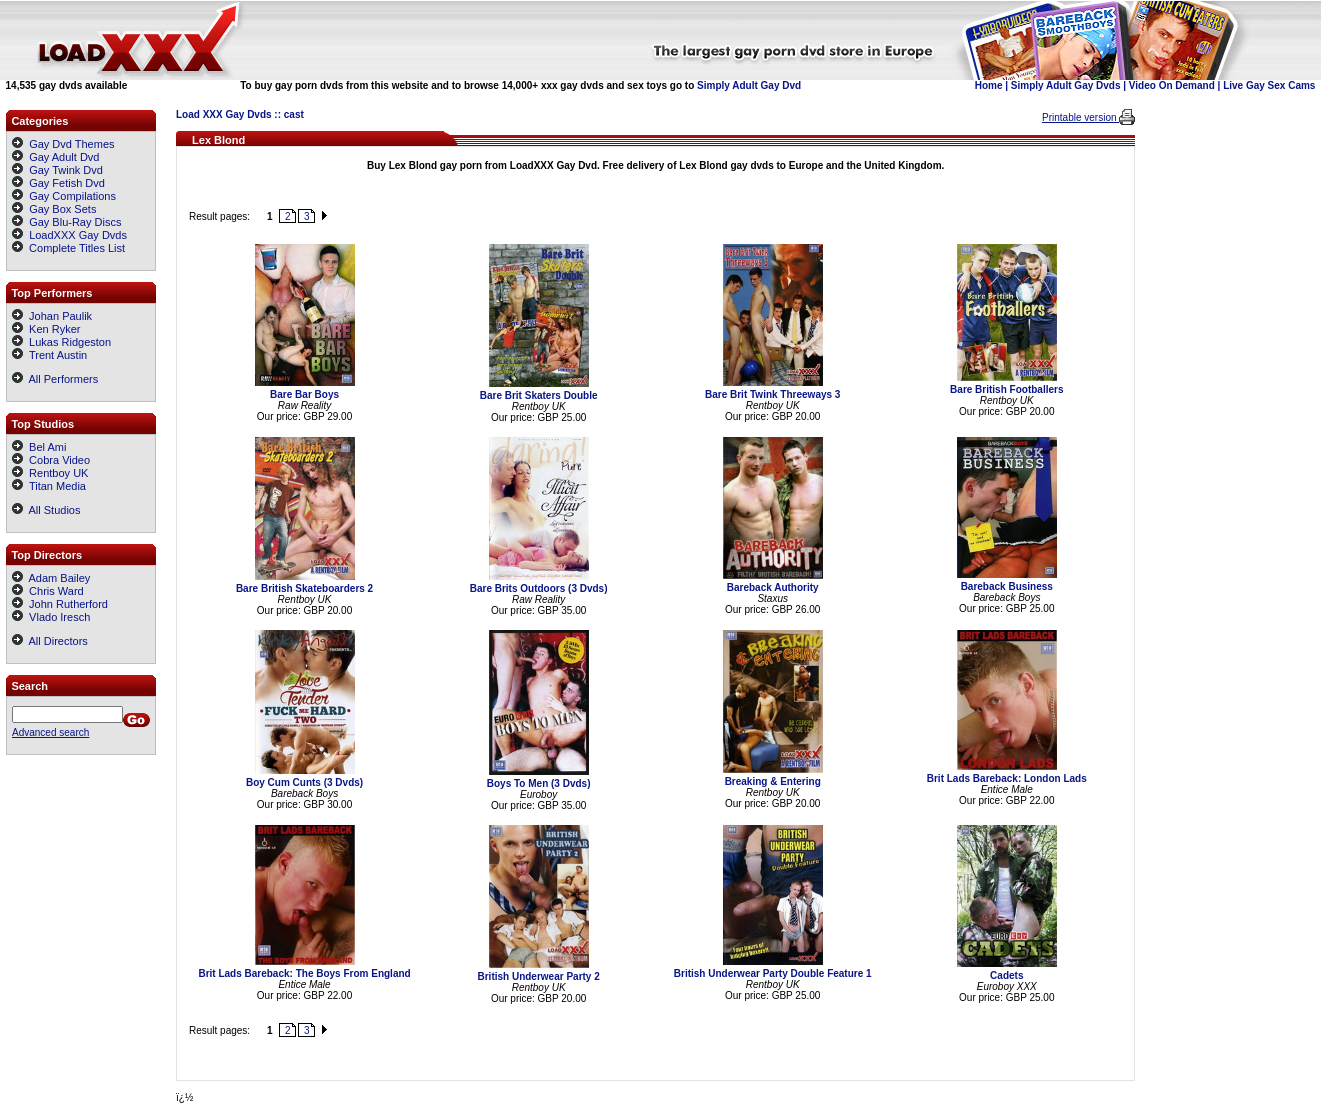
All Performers (55, 379)
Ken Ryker (46, 329)
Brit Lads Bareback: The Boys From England (304, 973)
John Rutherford (60, 604)
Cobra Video (51, 460)
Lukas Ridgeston (61, 342)
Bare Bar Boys (304, 394)
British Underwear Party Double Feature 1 (773, 973)
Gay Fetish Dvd (67, 183)
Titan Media (49, 486)
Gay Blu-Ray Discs (75, 222)
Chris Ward (48, 591)
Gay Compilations (72, 196)
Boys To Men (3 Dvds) (539, 783)
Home (989, 85)
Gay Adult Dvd (64, 157)
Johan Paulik (52, 316)
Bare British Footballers (1006, 389)
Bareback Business (1007, 586)
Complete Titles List (68, 248)
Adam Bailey (51, 578)
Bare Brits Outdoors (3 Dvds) (539, 588)
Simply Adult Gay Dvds (1066, 85)
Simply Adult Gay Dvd (749, 85)
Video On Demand (1172, 85)
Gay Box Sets (62, 209)
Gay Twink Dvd (66, 170)
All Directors (50, 641)
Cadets (1006, 975)
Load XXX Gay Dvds (224, 114)
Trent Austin (49, 355)
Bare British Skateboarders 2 (304, 588)
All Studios (46, 510)
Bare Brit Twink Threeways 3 (772, 394)
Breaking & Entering (773, 781)
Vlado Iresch (51, 617)
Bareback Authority (773, 587)
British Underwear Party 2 (538, 976)
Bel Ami (39, 447)
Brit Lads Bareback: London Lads (1007, 778)
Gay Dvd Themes (71, 144)
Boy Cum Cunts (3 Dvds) (304, 782)
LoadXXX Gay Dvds (78, 235)
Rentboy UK (50, 473)
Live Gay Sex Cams (1269, 85)
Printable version (1080, 117)
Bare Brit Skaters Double (539, 395)
